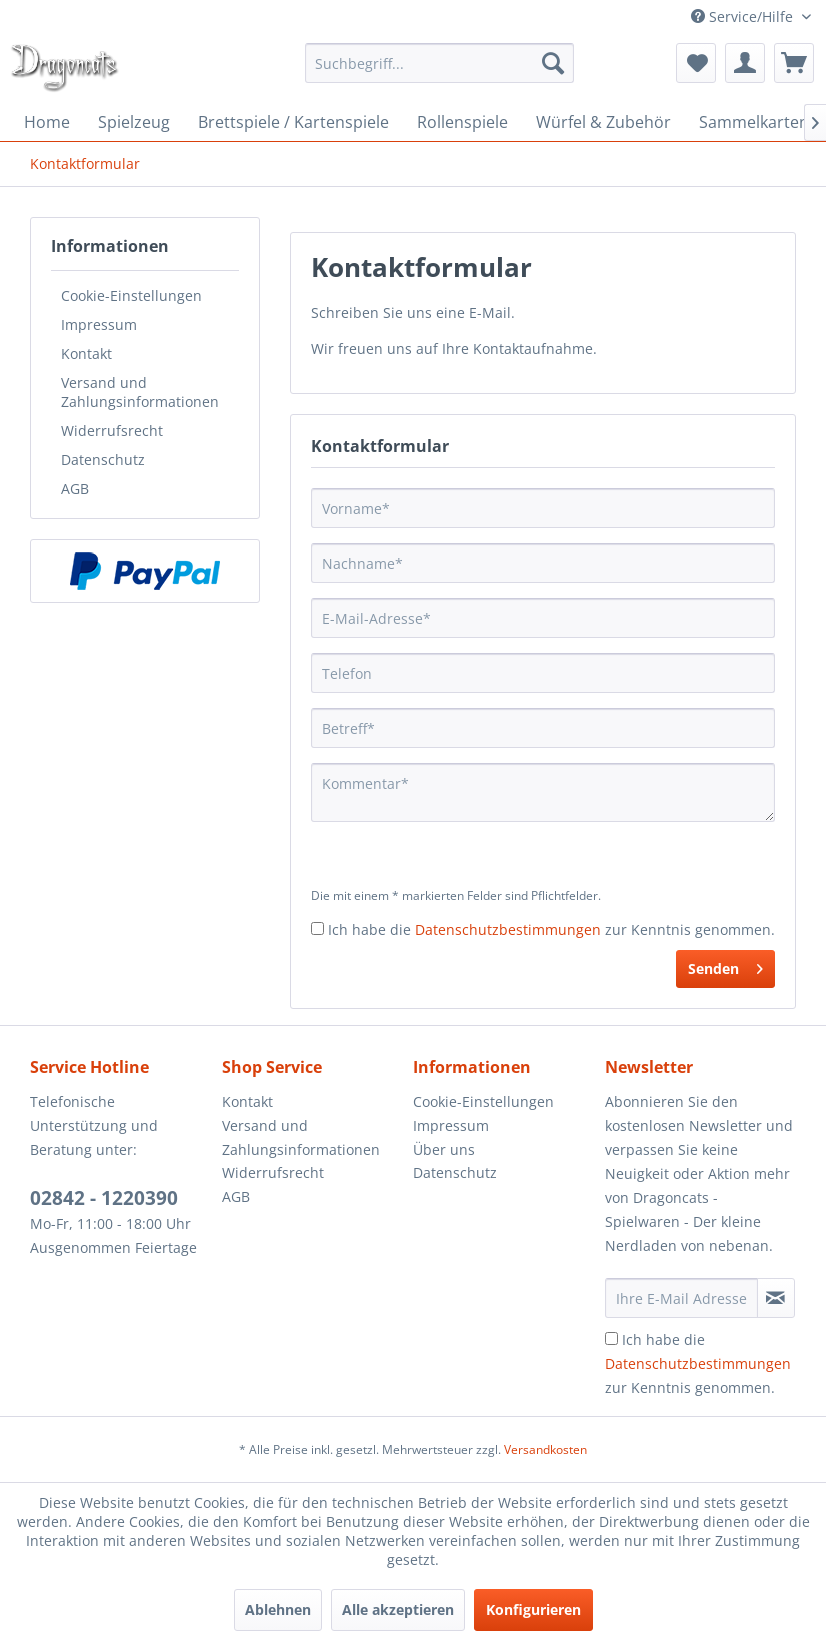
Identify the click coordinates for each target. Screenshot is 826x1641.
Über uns (444, 1149)
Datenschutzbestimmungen (508, 929)
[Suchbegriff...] (439, 63)
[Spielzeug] (134, 122)
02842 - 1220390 (104, 1198)
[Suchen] (553, 63)
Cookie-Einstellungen (131, 295)
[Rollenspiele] (462, 122)
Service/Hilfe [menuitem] (744, 16)
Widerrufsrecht (112, 430)
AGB (75, 488)
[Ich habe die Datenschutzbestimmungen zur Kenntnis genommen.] (317, 928)
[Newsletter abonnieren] (776, 1298)
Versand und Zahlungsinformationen (140, 392)
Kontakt (86, 353)
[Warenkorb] (794, 63)
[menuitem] (439, 63)
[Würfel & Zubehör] (603, 122)
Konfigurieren (533, 1609)
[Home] (47, 122)
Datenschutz (103, 459)
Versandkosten (545, 1449)
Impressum (99, 324)
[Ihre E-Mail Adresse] (681, 1298)
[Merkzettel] (696, 63)
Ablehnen (278, 1609)
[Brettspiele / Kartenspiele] (293, 122)
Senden (725, 965)
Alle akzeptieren (398, 1609)
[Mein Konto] (745, 63)
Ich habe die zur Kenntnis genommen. (551, 929)
